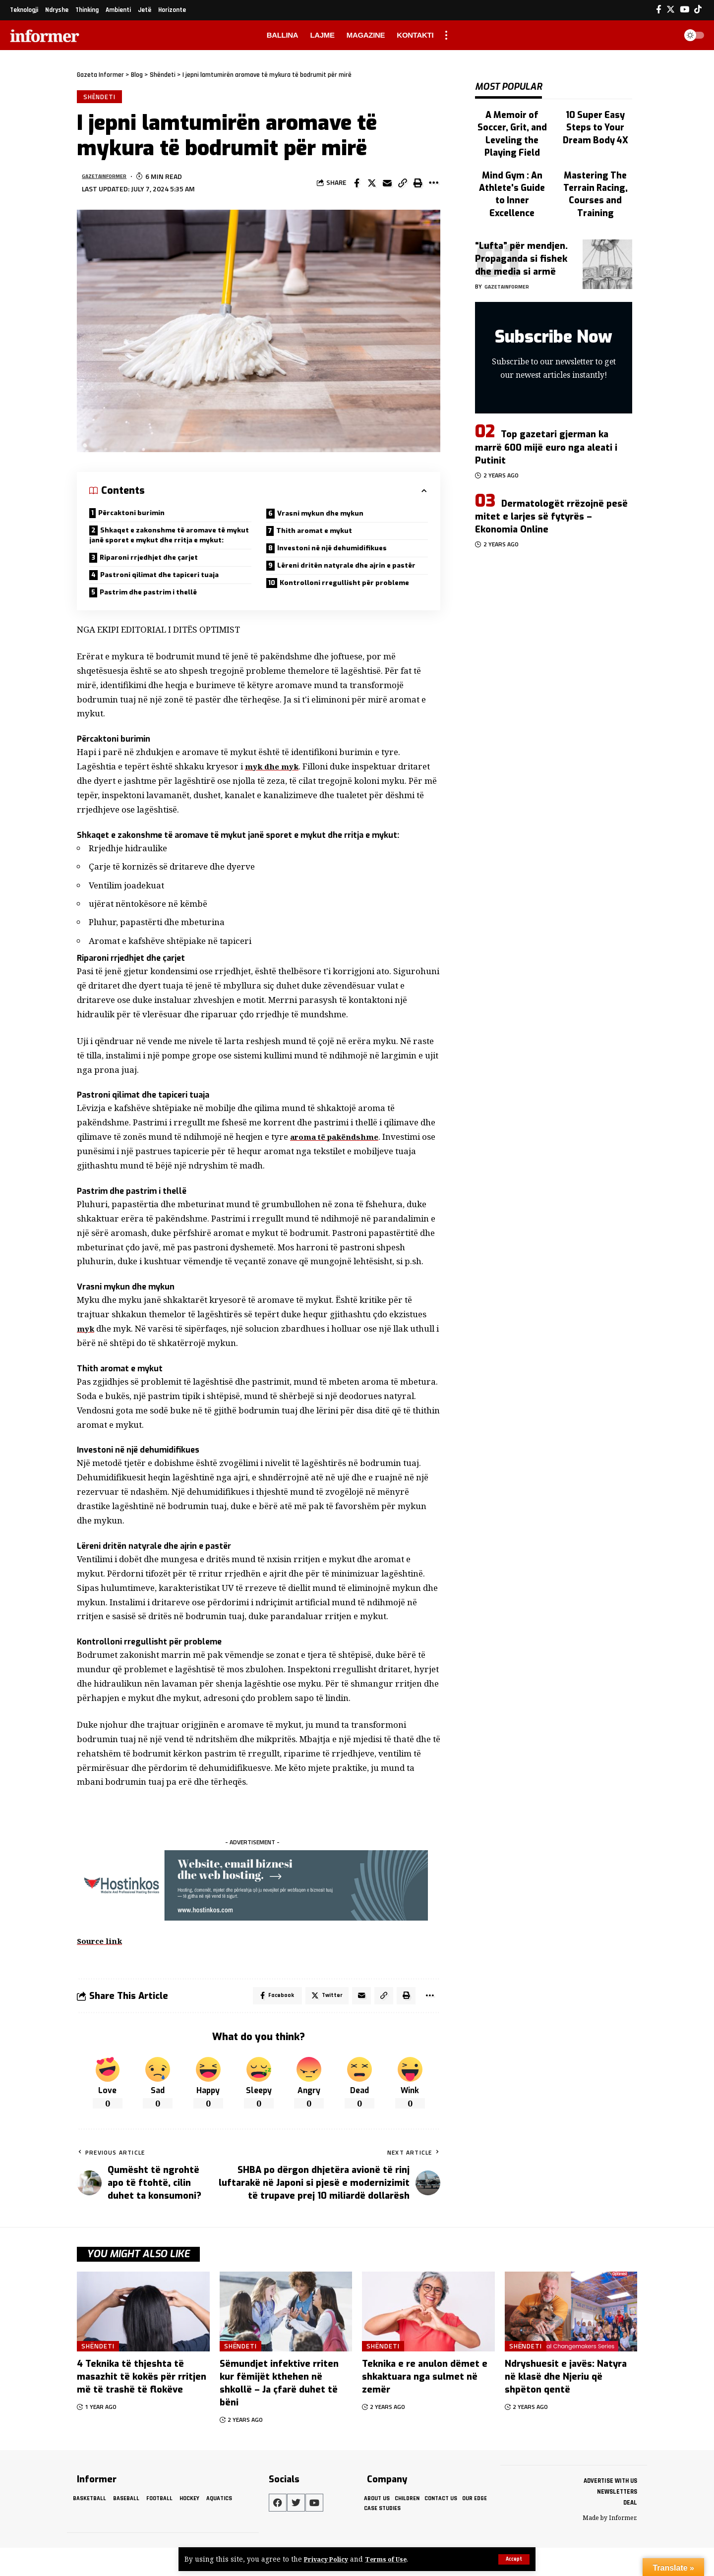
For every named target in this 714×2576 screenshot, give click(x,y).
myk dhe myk (274, 792)
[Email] (387, 185)
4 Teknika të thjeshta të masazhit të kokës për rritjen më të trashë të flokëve (141, 2405)
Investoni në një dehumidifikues (340, 555)
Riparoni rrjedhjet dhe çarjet (156, 579)
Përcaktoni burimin (136, 516)
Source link (102, 1967)
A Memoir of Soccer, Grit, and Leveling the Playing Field (512, 116)
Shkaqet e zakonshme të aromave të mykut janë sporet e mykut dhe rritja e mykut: (166, 547)
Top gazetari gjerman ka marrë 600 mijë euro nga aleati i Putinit (546, 409)
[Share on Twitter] (372, 185)
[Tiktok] (698, 9)
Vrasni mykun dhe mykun (326, 517)
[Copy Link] (403, 185)
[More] (433, 185)
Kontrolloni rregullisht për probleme (353, 606)
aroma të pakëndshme (339, 1163)
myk (86, 1354)
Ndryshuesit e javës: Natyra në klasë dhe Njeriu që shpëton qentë (566, 2405)
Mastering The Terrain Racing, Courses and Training (595, 161)
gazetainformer (110, 179)
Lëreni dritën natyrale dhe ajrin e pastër (336, 581)
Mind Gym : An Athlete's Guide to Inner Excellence (512, 157)
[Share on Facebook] (356, 185)
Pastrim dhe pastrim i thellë (156, 617)
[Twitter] (670, 9)
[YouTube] (684, 9)
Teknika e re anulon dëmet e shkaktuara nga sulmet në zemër (424, 2405)
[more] (446, 35)
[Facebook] (659, 9)
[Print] (418, 185)
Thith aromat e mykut (319, 536)
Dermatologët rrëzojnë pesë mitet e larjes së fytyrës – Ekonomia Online (551, 479)
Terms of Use (393, 2559)
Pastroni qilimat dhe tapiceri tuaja (169, 598)
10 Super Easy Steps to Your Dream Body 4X (595, 116)
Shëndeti (101, 98)
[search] (666, 35)
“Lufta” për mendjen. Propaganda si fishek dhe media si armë (521, 221)
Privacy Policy (329, 2559)
